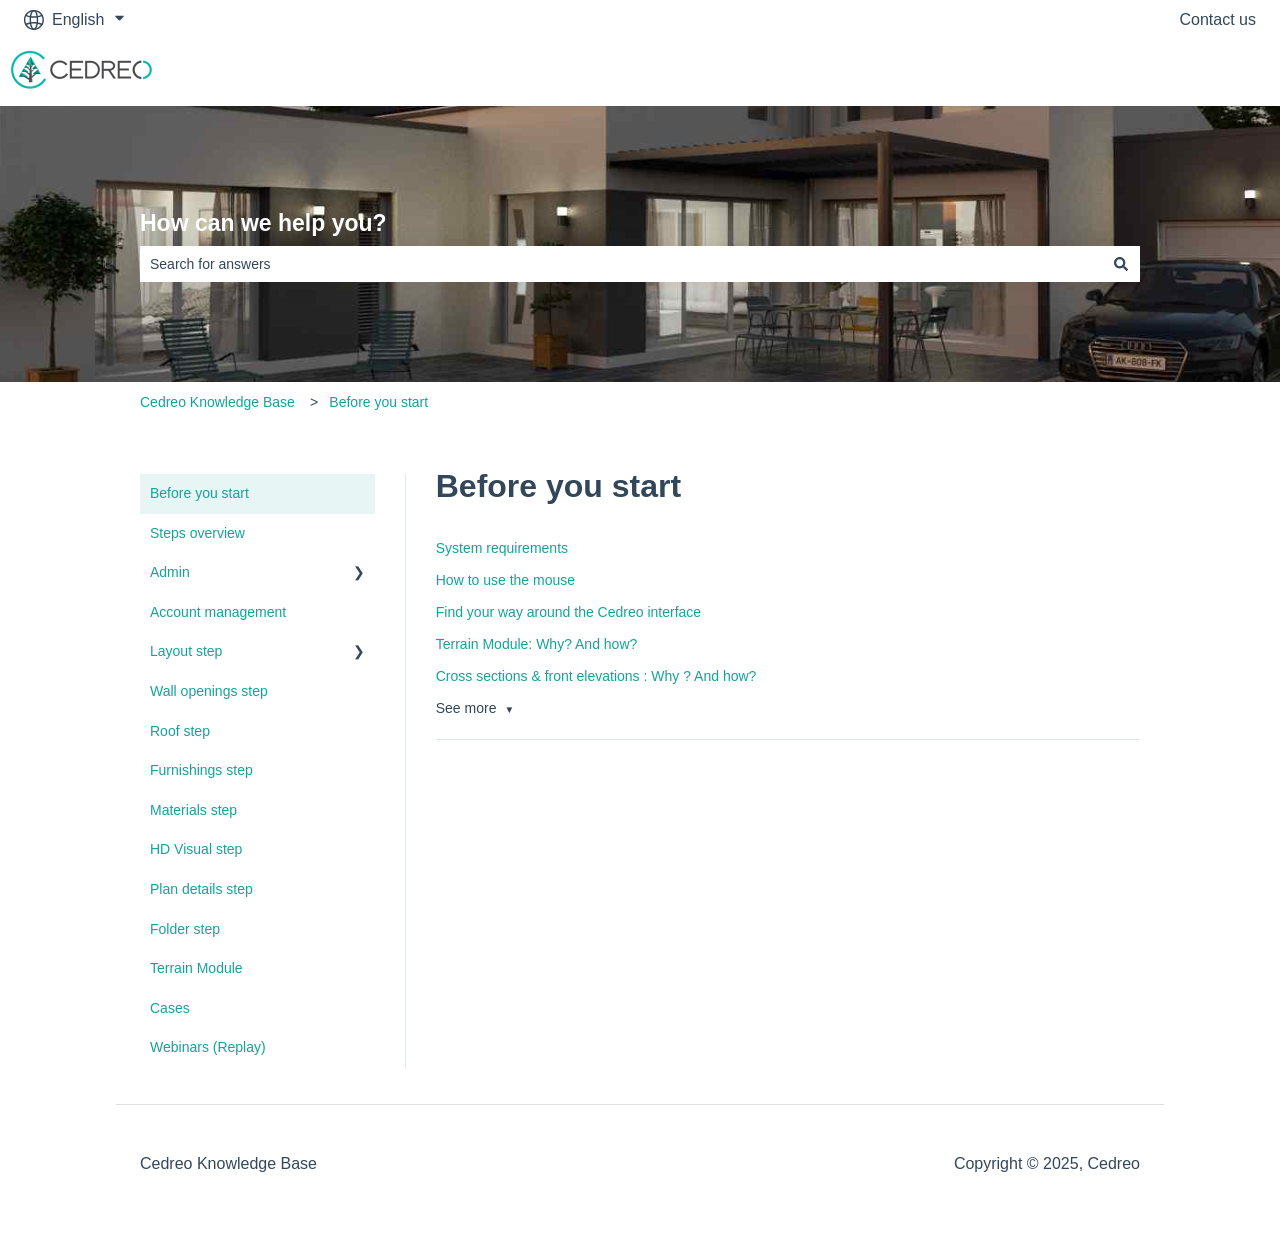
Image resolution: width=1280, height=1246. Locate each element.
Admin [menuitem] (170, 572)
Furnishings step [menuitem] (201, 770)
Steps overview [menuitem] (197, 533)
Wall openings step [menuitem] (209, 691)
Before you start (378, 402)
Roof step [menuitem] (180, 731)
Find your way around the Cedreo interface (568, 612)
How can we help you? (263, 223)
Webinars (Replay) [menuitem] (208, 1047)
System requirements (502, 548)
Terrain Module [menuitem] (196, 968)
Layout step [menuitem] (186, 651)
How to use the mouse (505, 580)
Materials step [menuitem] (193, 810)
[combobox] (621, 264)
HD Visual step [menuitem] (196, 849)
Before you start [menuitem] (199, 493)
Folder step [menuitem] (185, 929)
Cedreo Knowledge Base (217, 402)
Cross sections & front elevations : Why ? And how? (596, 676)
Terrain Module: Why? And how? (537, 644)
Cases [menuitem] (170, 1008)
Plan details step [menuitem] (201, 889)
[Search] (1121, 264)
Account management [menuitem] (218, 612)
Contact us (1218, 19)
